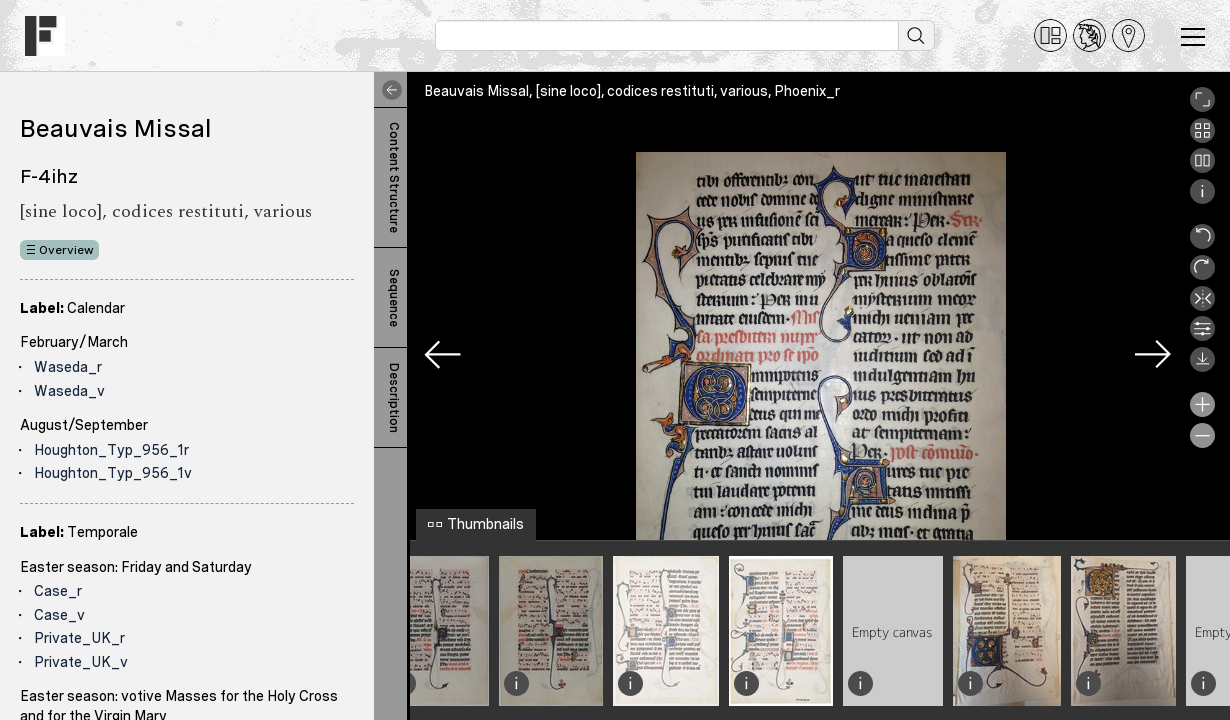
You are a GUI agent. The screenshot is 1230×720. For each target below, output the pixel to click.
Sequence (394, 298)
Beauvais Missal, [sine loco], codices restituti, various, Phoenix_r (632, 91)
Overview (66, 250)
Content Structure (394, 177)
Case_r (58, 591)
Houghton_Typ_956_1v (113, 473)
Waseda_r (68, 367)
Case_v (59, 615)
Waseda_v (69, 391)
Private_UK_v (81, 662)
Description (394, 398)
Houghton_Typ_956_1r (111, 450)
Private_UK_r (79, 638)
